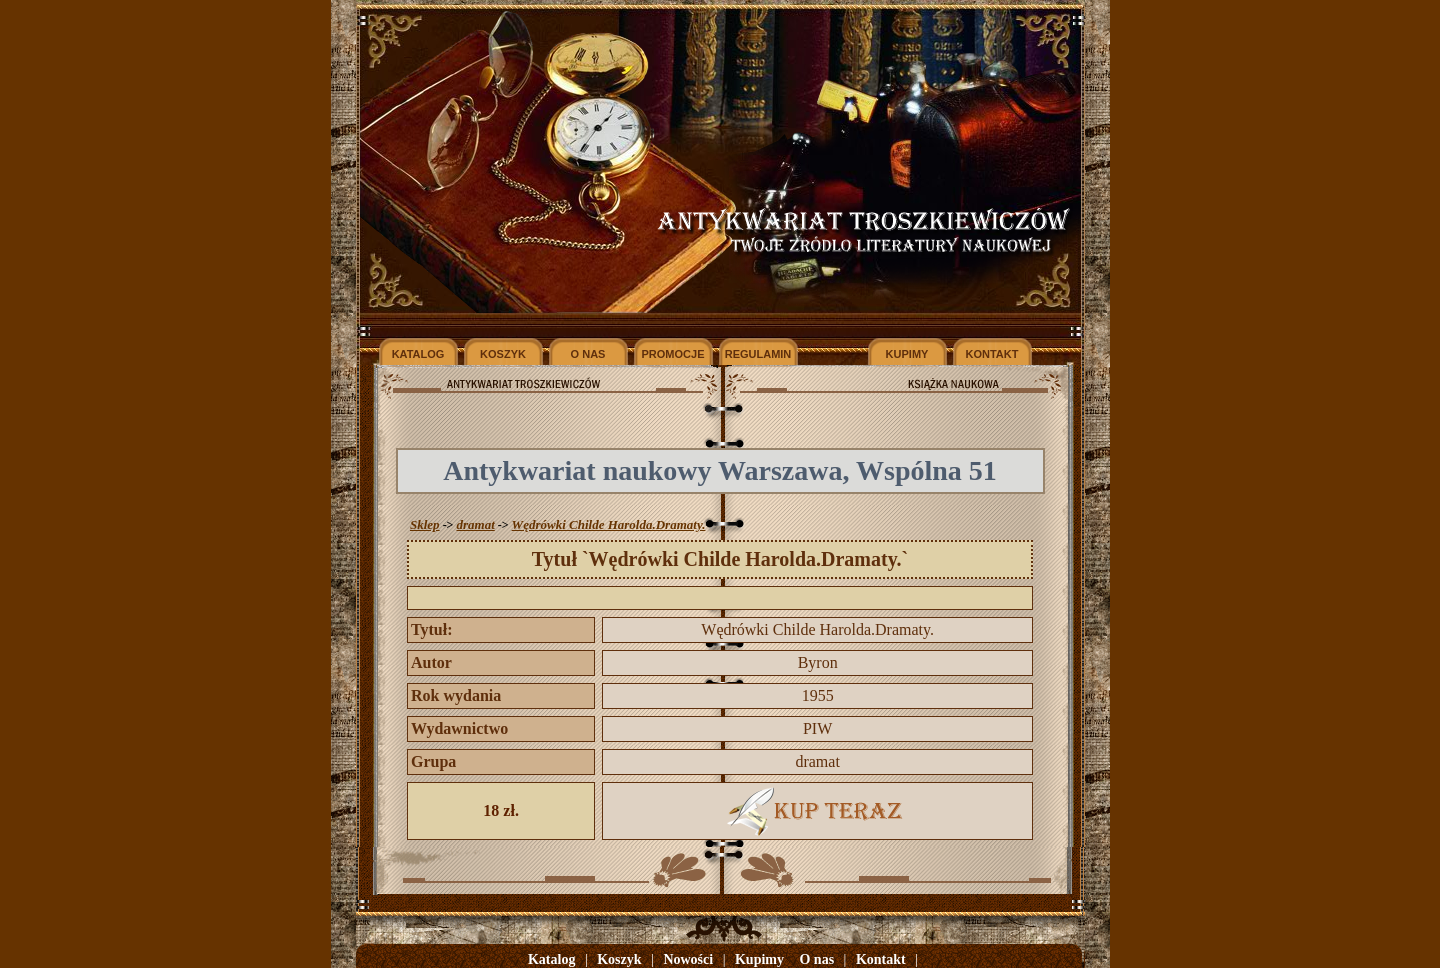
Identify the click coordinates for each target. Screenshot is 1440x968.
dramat (475, 524)
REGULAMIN (758, 354)
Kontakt (881, 959)
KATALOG (418, 354)
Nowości (688, 959)
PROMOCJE (673, 354)
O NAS (588, 354)
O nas (816, 959)
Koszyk (619, 959)
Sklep (425, 524)
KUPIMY (907, 354)
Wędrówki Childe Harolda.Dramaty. (609, 524)
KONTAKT (992, 354)
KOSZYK (503, 354)
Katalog (551, 959)
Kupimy (759, 959)
